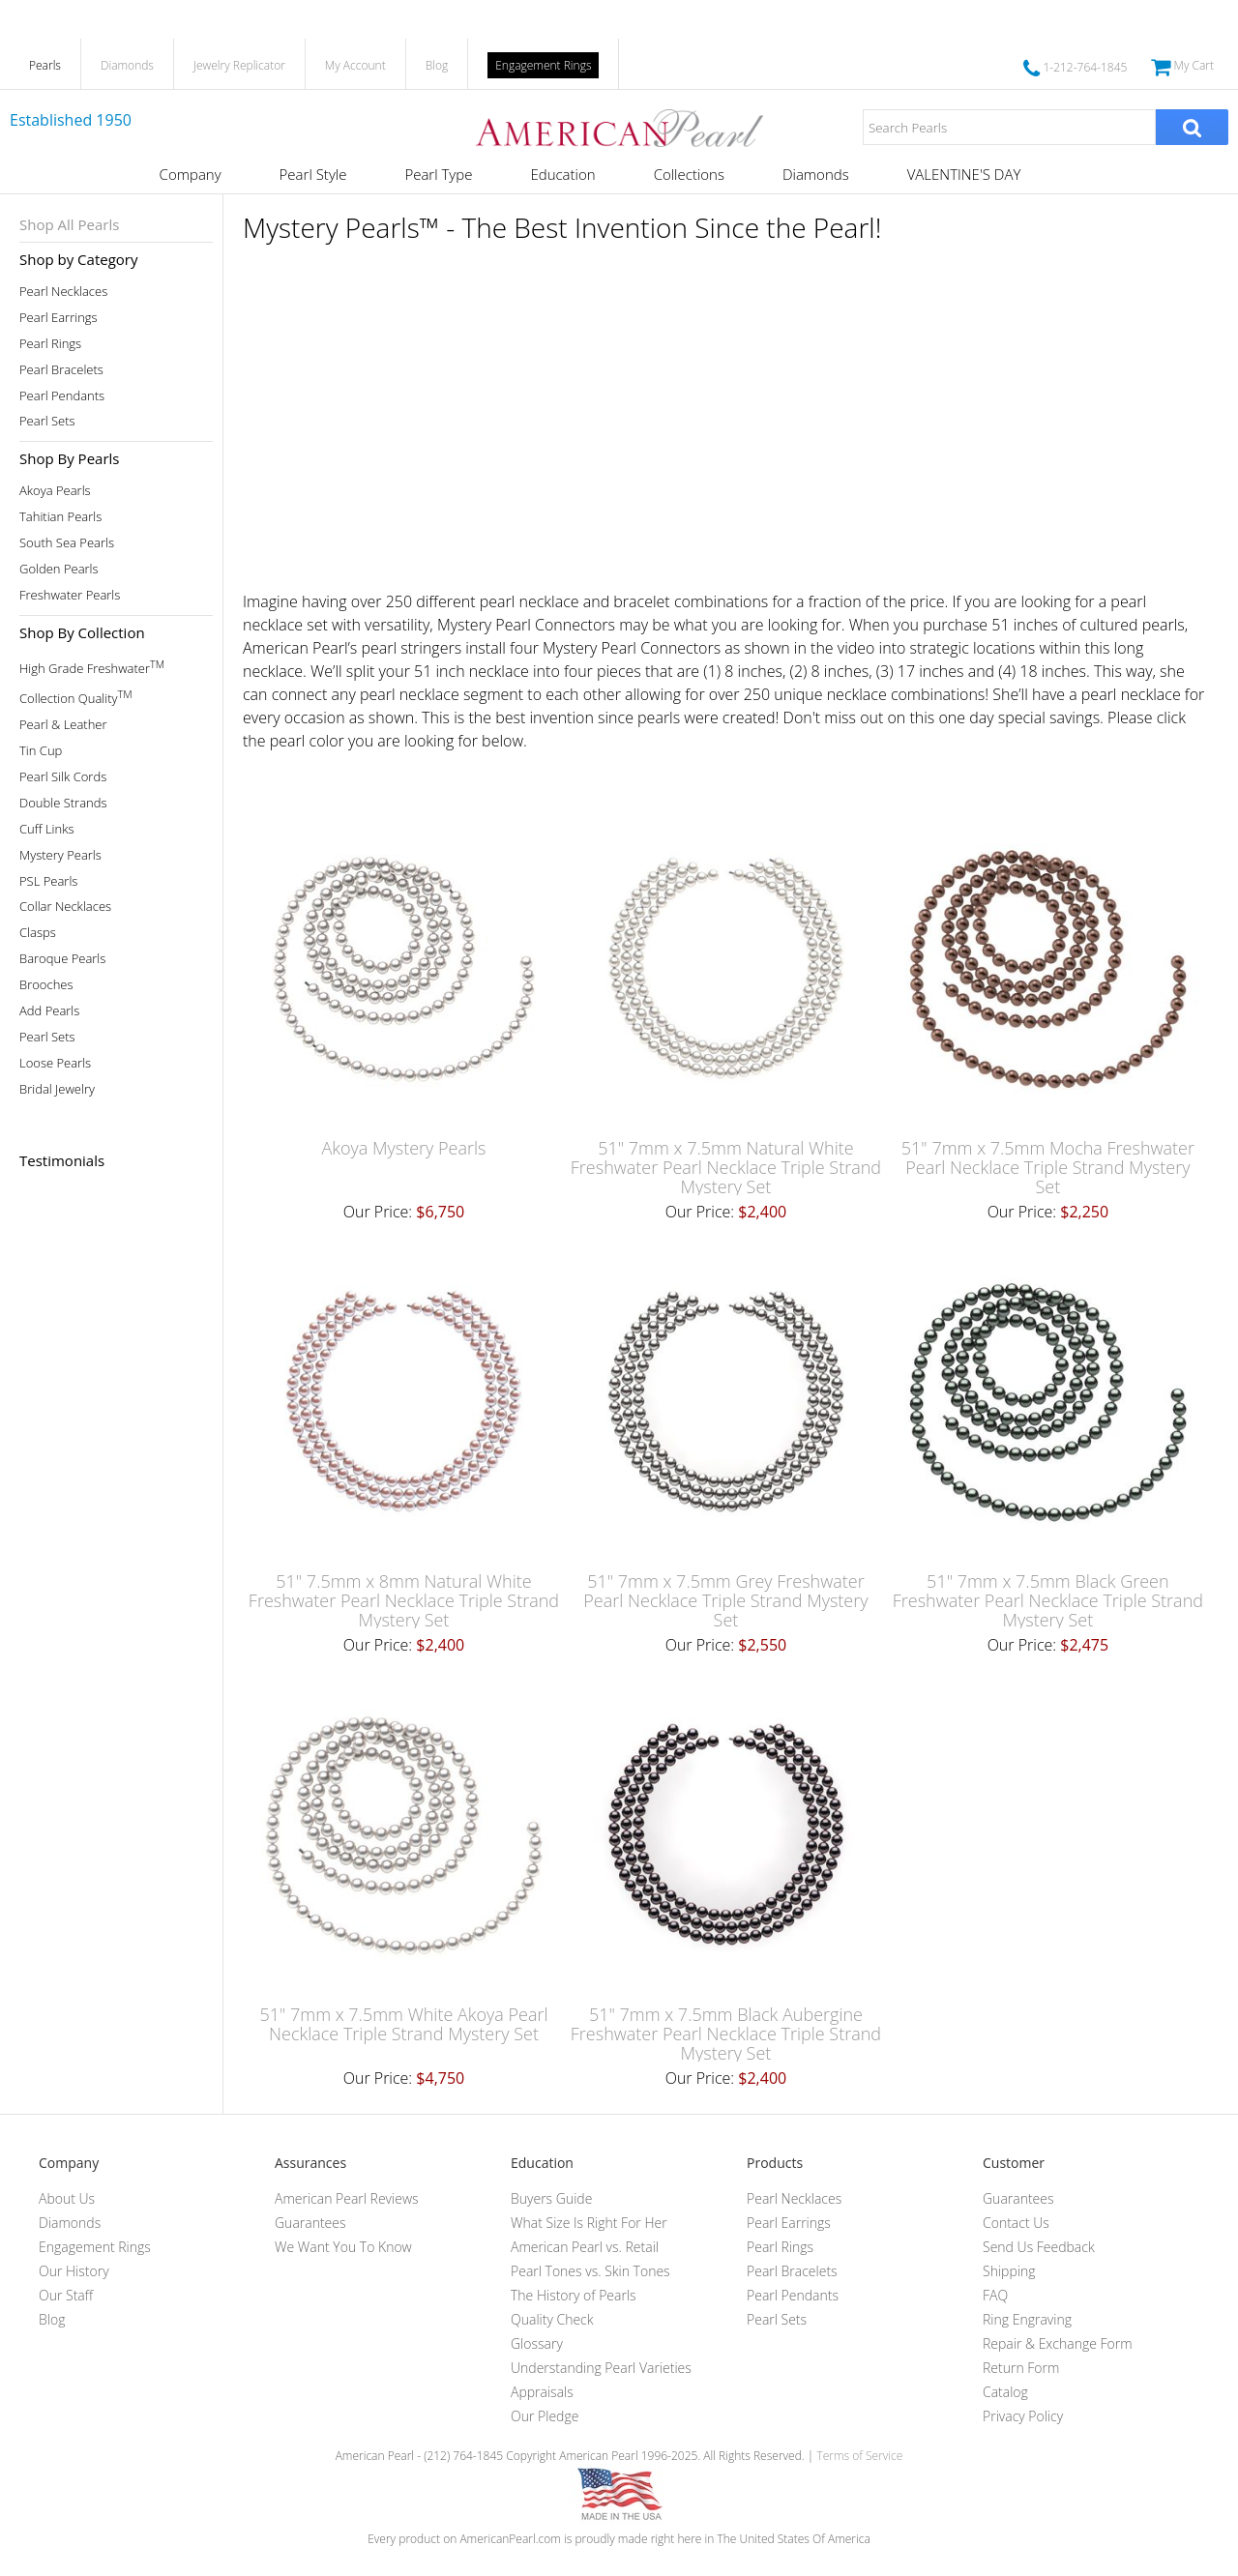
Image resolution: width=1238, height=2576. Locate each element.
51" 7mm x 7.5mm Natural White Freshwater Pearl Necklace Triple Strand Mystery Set (726, 1167)
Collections (689, 174)
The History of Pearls (573, 2295)
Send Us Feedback (1039, 2247)
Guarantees (310, 2222)
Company (190, 174)
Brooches (46, 985)
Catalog (1005, 2392)
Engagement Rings (543, 65)
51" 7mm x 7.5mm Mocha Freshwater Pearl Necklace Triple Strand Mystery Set (1047, 1167)
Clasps (37, 932)
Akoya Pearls (55, 491)
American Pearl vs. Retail (585, 2247)
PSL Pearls (48, 881)
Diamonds (127, 65)
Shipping (1009, 2271)
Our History (74, 2271)
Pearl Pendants (61, 396)
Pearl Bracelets (61, 370)
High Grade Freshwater (91, 667)
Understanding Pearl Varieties (601, 2367)
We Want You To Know (343, 2247)
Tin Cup (40, 751)
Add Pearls (49, 1011)
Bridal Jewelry (57, 1089)
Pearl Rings (50, 344)
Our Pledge (544, 2416)
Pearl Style (313, 174)
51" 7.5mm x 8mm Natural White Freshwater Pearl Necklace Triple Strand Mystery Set (404, 1600)
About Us (67, 2198)
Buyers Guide (551, 2198)
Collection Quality (76, 697)
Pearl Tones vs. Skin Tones (590, 2271)
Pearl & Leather (63, 725)
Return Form (1021, 2367)
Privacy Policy (1023, 2416)
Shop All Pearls (69, 224)
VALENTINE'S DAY (964, 174)
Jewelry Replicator (239, 65)
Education (562, 174)
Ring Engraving (1027, 2319)
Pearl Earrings (58, 317)
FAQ (995, 2295)
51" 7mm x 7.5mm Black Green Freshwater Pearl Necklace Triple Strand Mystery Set (1048, 1600)
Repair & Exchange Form (1058, 2343)
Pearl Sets (47, 421)
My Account (355, 65)
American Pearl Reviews (347, 2198)
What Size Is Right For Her (589, 2222)
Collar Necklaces (65, 906)
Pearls (45, 65)
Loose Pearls (55, 1063)
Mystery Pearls (60, 855)
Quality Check (552, 2319)
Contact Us (1016, 2222)
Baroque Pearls (62, 959)
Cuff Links (46, 829)
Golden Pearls (59, 569)
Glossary (537, 2343)
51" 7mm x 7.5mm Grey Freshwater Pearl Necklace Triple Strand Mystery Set (725, 1600)
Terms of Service (859, 2455)
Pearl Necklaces (63, 291)
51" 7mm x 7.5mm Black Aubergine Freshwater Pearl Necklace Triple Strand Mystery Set (726, 2033)
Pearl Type (438, 174)
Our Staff (66, 2295)
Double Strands (63, 803)
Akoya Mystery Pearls (403, 1147)
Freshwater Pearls (69, 595)
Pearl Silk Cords (62, 777)
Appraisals (542, 2392)
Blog (437, 65)
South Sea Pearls (66, 543)
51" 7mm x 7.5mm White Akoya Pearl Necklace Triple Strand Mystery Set (403, 2024)
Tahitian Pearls (60, 517)
